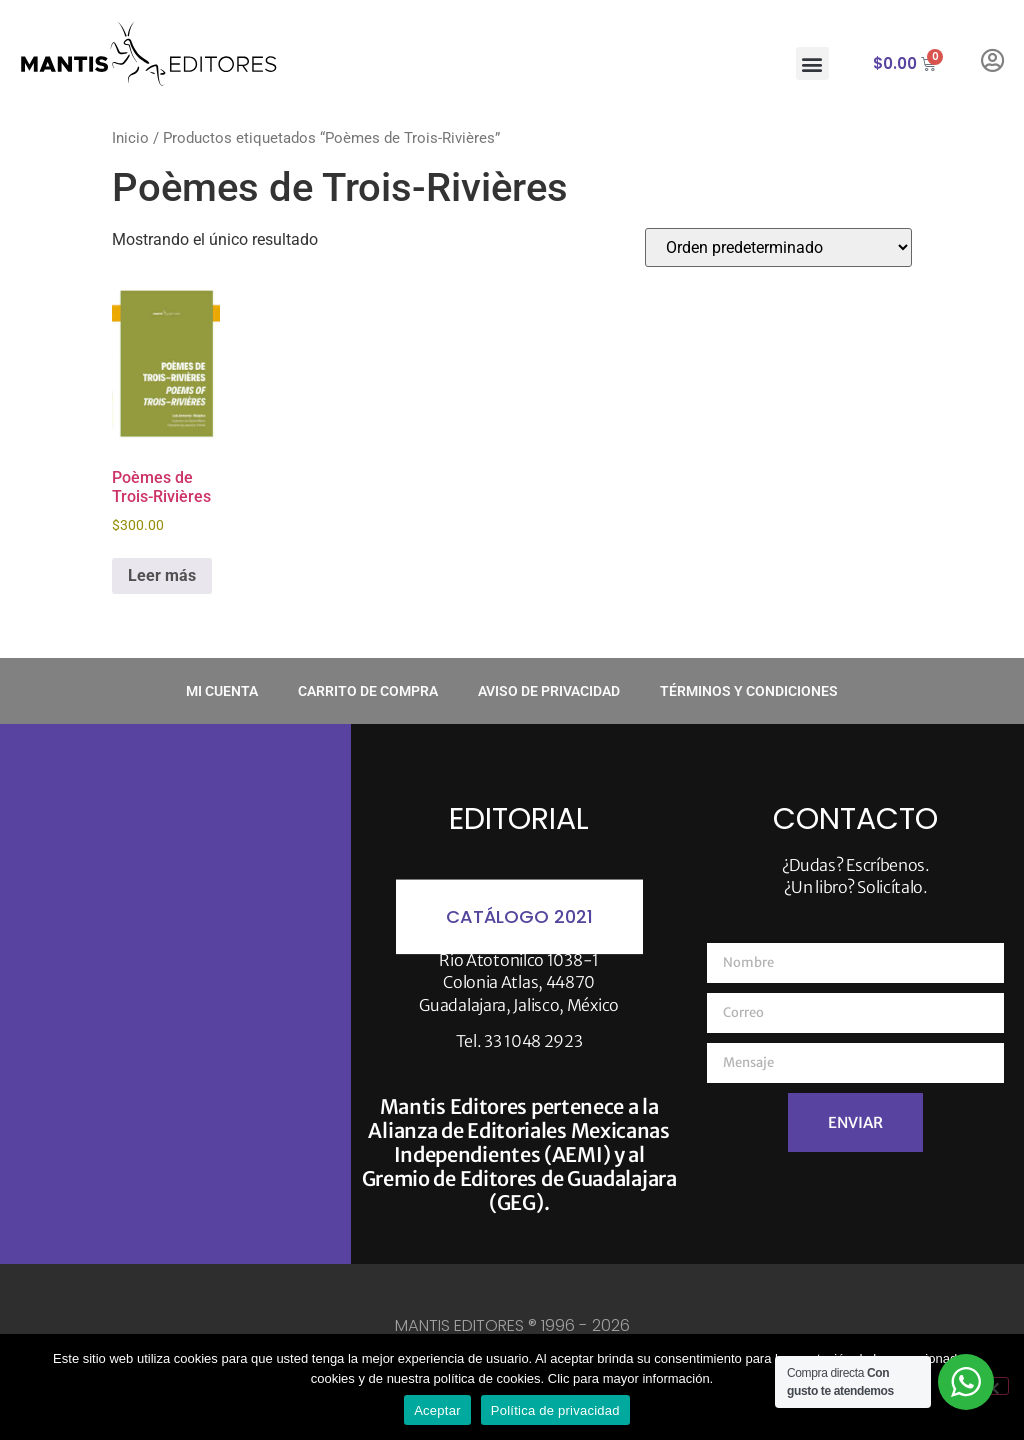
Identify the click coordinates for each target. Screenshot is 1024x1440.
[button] (812, 63)
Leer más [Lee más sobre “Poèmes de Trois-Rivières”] (162, 575)
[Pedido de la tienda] (778, 247)
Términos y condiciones (749, 691)
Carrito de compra (368, 691)
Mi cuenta (222, 691)
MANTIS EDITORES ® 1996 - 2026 (512, 1325)
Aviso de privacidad (549, 691)
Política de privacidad (555, 1410)
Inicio (130, 138)
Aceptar (437, 1410)
